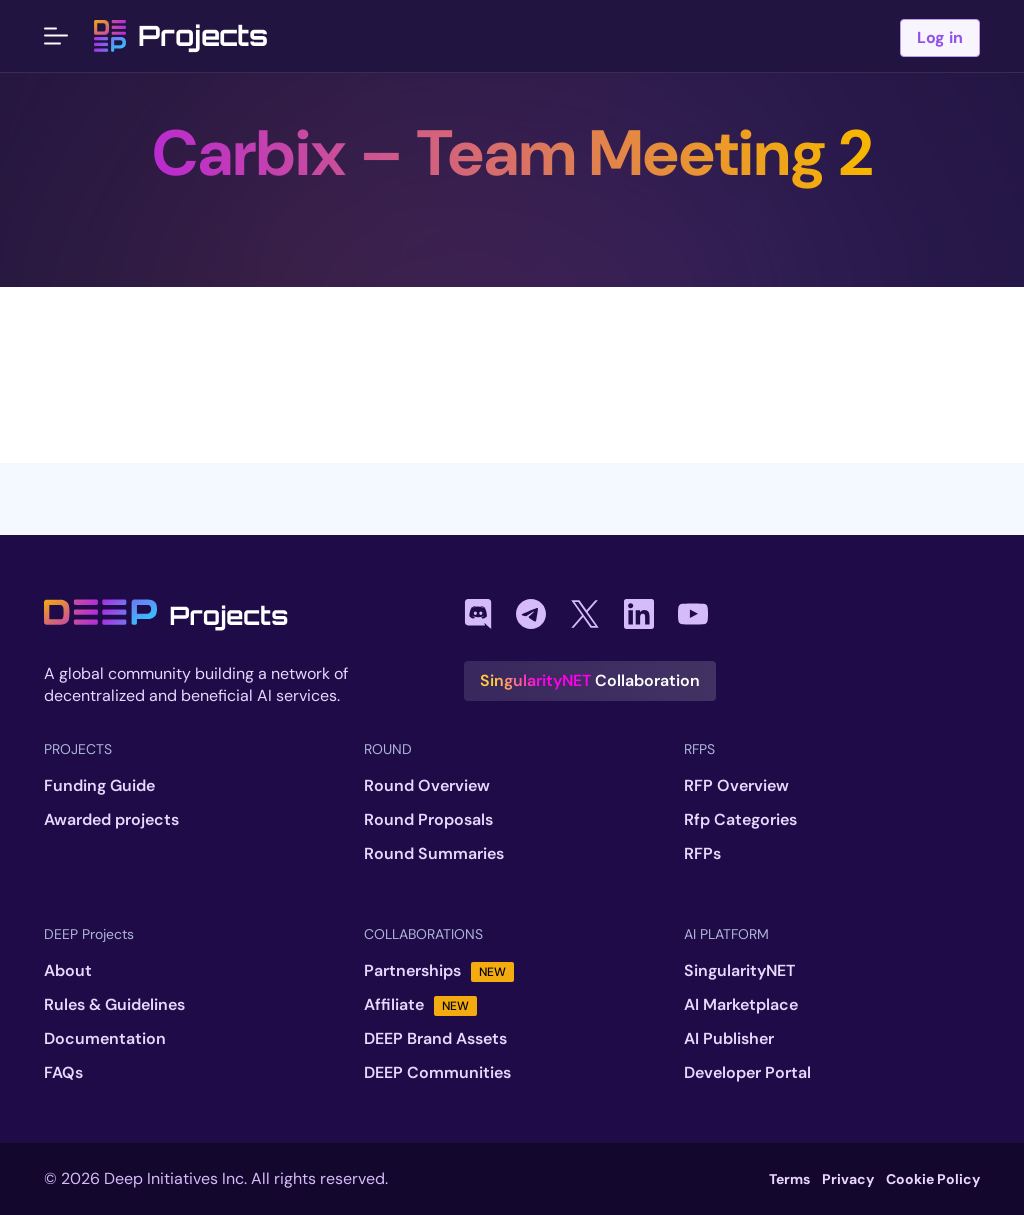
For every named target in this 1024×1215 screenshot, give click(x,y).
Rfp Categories (740, 820)
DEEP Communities (437, 1073)
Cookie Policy (933, 1179)
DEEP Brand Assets (435, 1039)
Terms (789, 1179)
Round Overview (427, 786)
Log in (940, 37)
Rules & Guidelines (114, 1005)
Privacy (848, 1179)
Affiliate (420, 1005)
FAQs (63, 1073)
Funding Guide (99, 786)
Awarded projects (111, 820)
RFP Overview (736, 786)
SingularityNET (739, 971)
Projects (181, 36)
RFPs (702, 854)
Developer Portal (747, 1073)
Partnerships (439, 971)
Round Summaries (434, 854)
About (68, 971)
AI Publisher (729, 1039)
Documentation (105, 1039)
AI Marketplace (741, 1005)
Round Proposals (428, 820)
